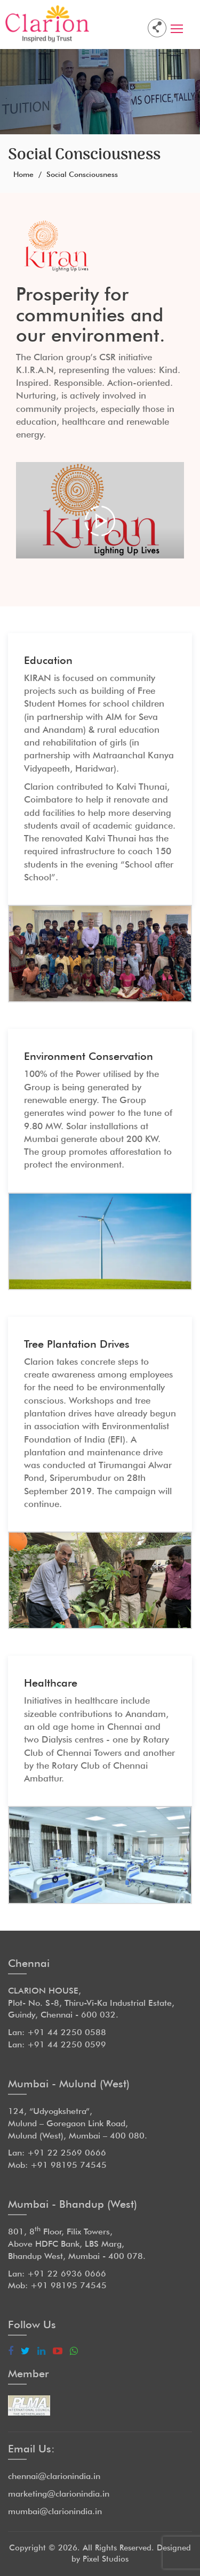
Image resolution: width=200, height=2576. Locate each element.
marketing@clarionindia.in (58, 2494)
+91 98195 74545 (68, 2165)
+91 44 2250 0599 (66, 2044)
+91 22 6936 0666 (66, 2274)
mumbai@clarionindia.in (55, 2511)
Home (23, 174)
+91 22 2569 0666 (66, 2153)
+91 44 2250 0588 (66, 2032)
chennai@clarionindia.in (54, 2476)
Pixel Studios (106, 2559)
